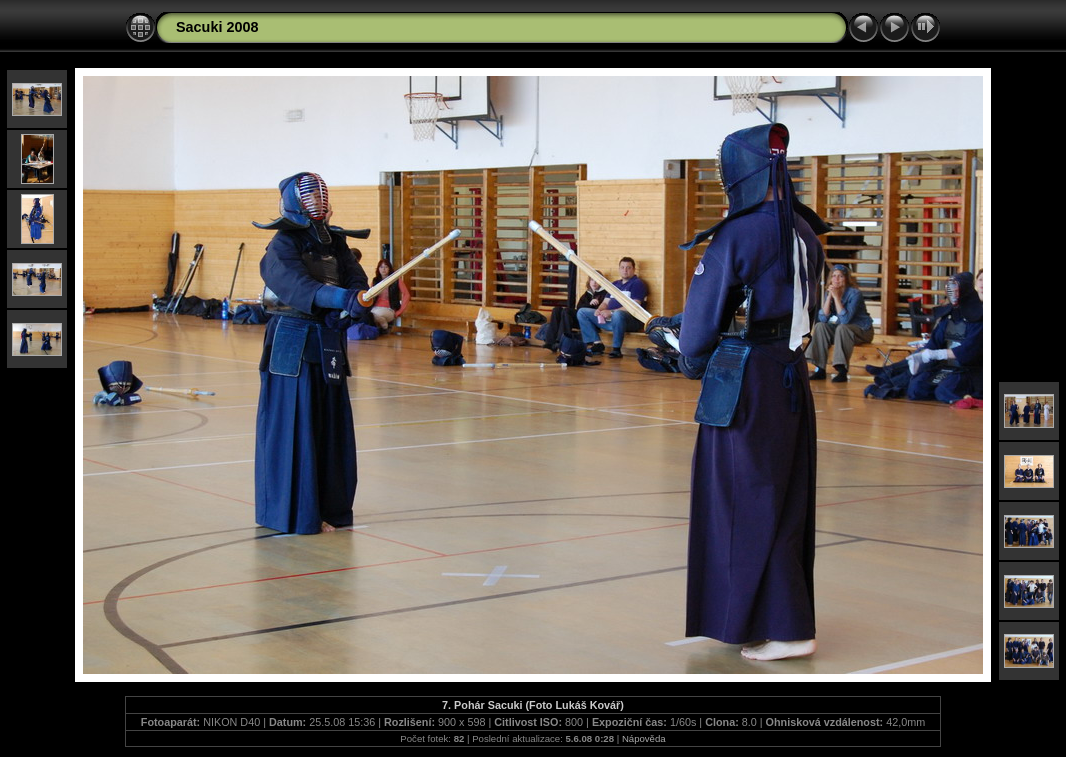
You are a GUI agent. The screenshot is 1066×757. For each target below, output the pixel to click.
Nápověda (644, 738)
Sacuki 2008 (217, 27)
